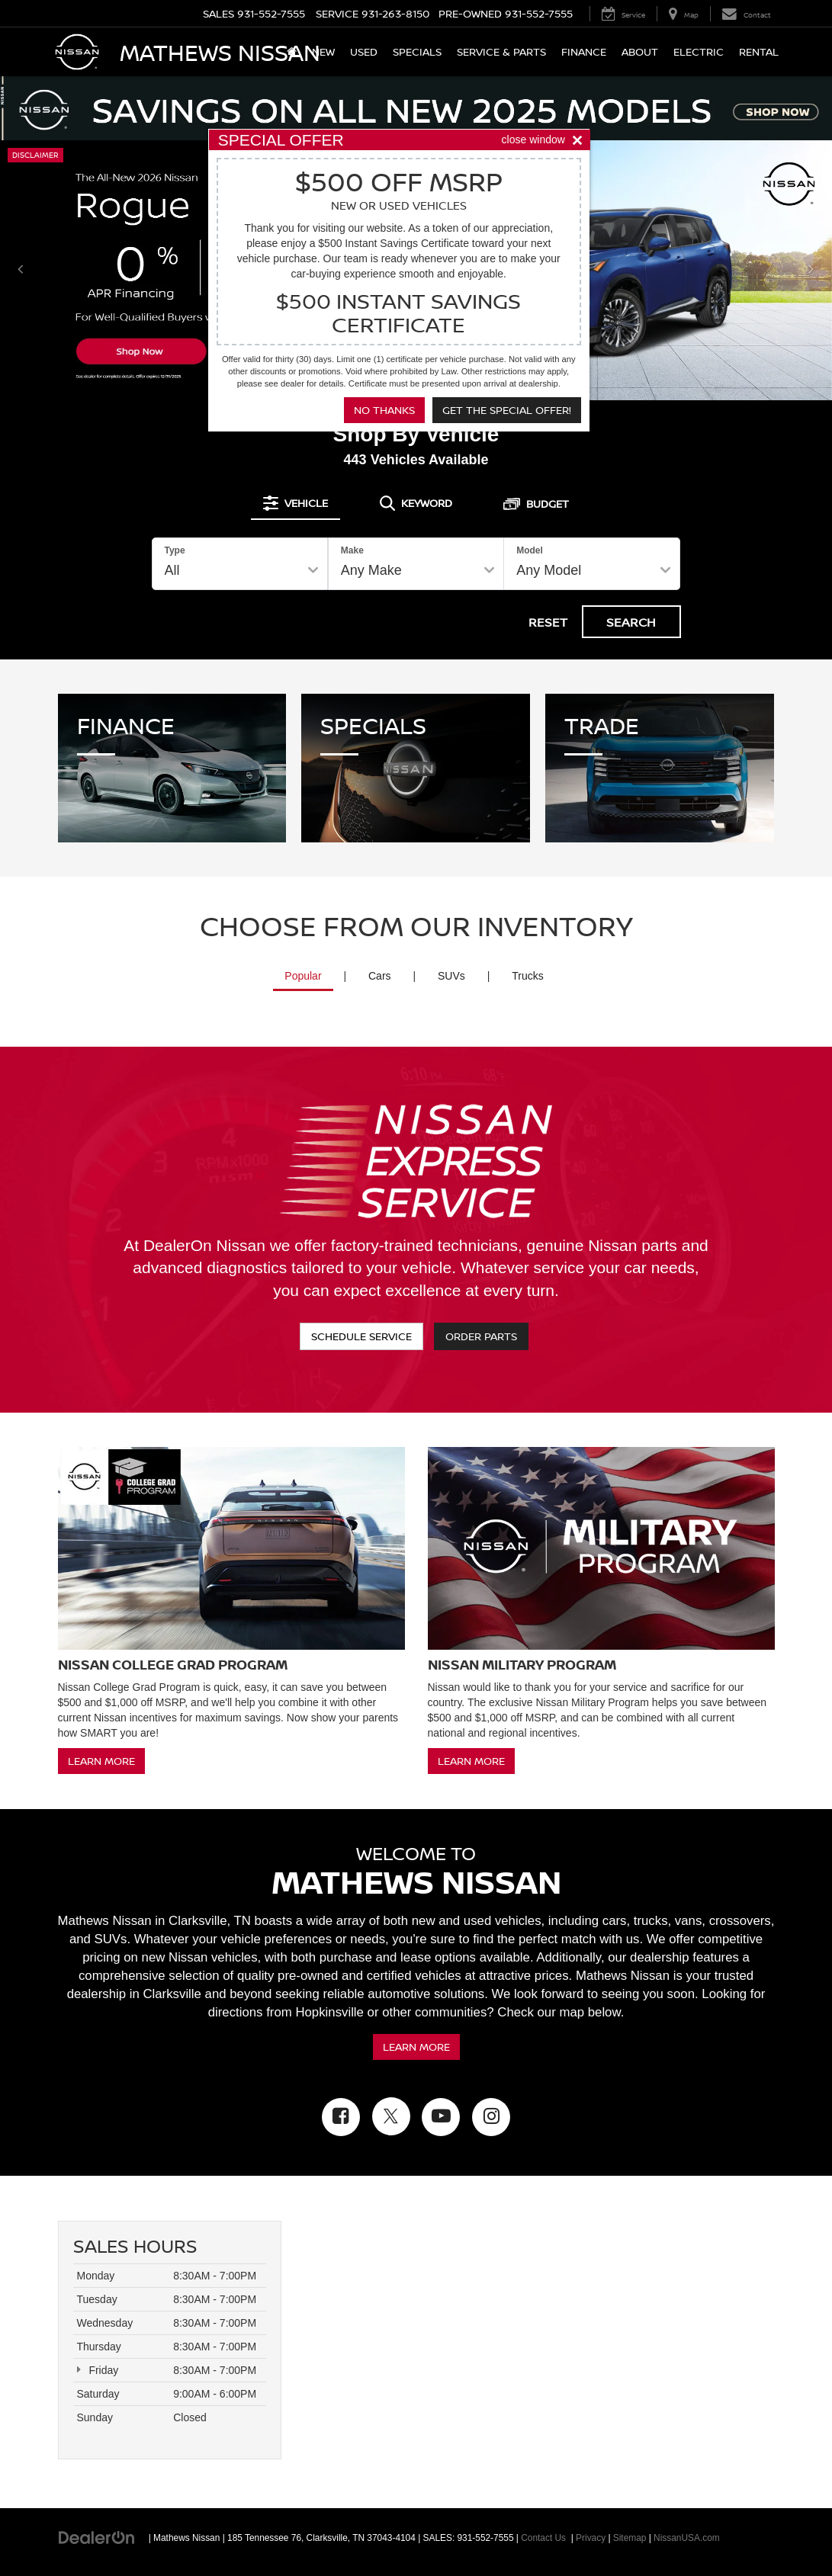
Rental (759, 51)
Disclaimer (35, 154)
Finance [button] (583, 51)
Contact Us (543, 2538)
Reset (547, 622)
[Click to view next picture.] (811, 270)
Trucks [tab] (527, 976)
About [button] (640, 51)
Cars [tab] (379, 976)
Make (352, 550)
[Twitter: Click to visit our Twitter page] (391, 2116)
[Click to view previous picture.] (21, 270)
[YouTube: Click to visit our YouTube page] (441, 2117)
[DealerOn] (97, 2537)
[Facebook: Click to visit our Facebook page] (341, 2117)
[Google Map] (539, 2340)
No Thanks (384, 410)
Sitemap (630, 2538)
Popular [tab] (302, 976)
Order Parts (481, 1336)
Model (529, 550)
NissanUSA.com (687, 2538)
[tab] (295, 503)
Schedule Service (361, 1336)
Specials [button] (417, 51)
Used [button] (363, 51)
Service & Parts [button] (501, 51)
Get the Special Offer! (506, 410)
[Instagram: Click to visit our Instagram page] (491, 2117)
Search (631, 622)
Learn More (101, 1760)
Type (175, 550)
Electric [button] (698, 51)
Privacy (591, 2538)
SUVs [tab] (451, 976)
